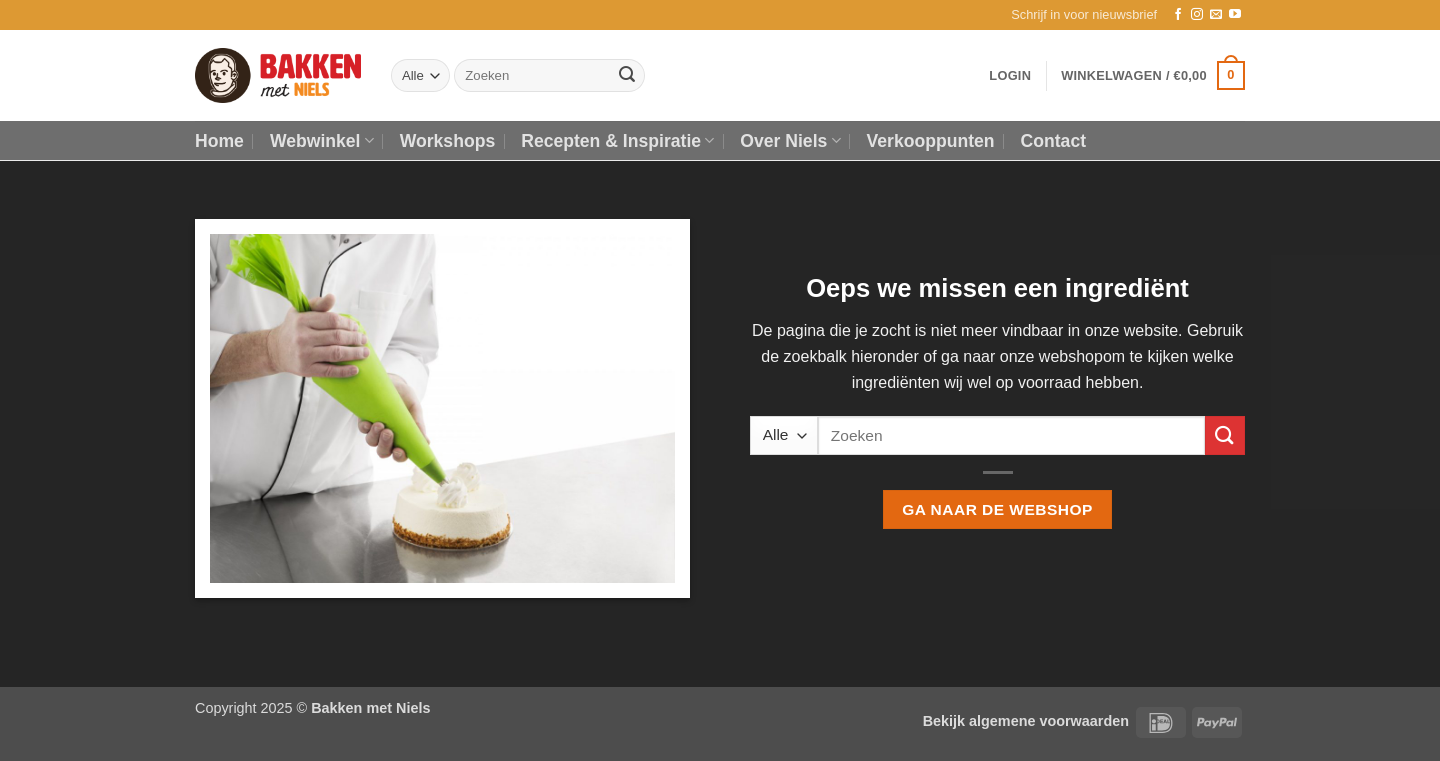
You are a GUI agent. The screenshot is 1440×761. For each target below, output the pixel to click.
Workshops (447, 141)
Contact (1054, 141)
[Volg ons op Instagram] (1197, 15)
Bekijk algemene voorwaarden (1026, 721)
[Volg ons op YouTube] (1235, 15)
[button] (1084, 15)
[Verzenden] (627, 76)
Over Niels (790, 141)
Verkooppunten (931, 141)
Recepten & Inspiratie (617, 141)
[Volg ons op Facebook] (1178, 15)
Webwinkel (322, 141)
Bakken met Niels (370, 708)
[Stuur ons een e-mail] (1216, 15)
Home (219, 141)
